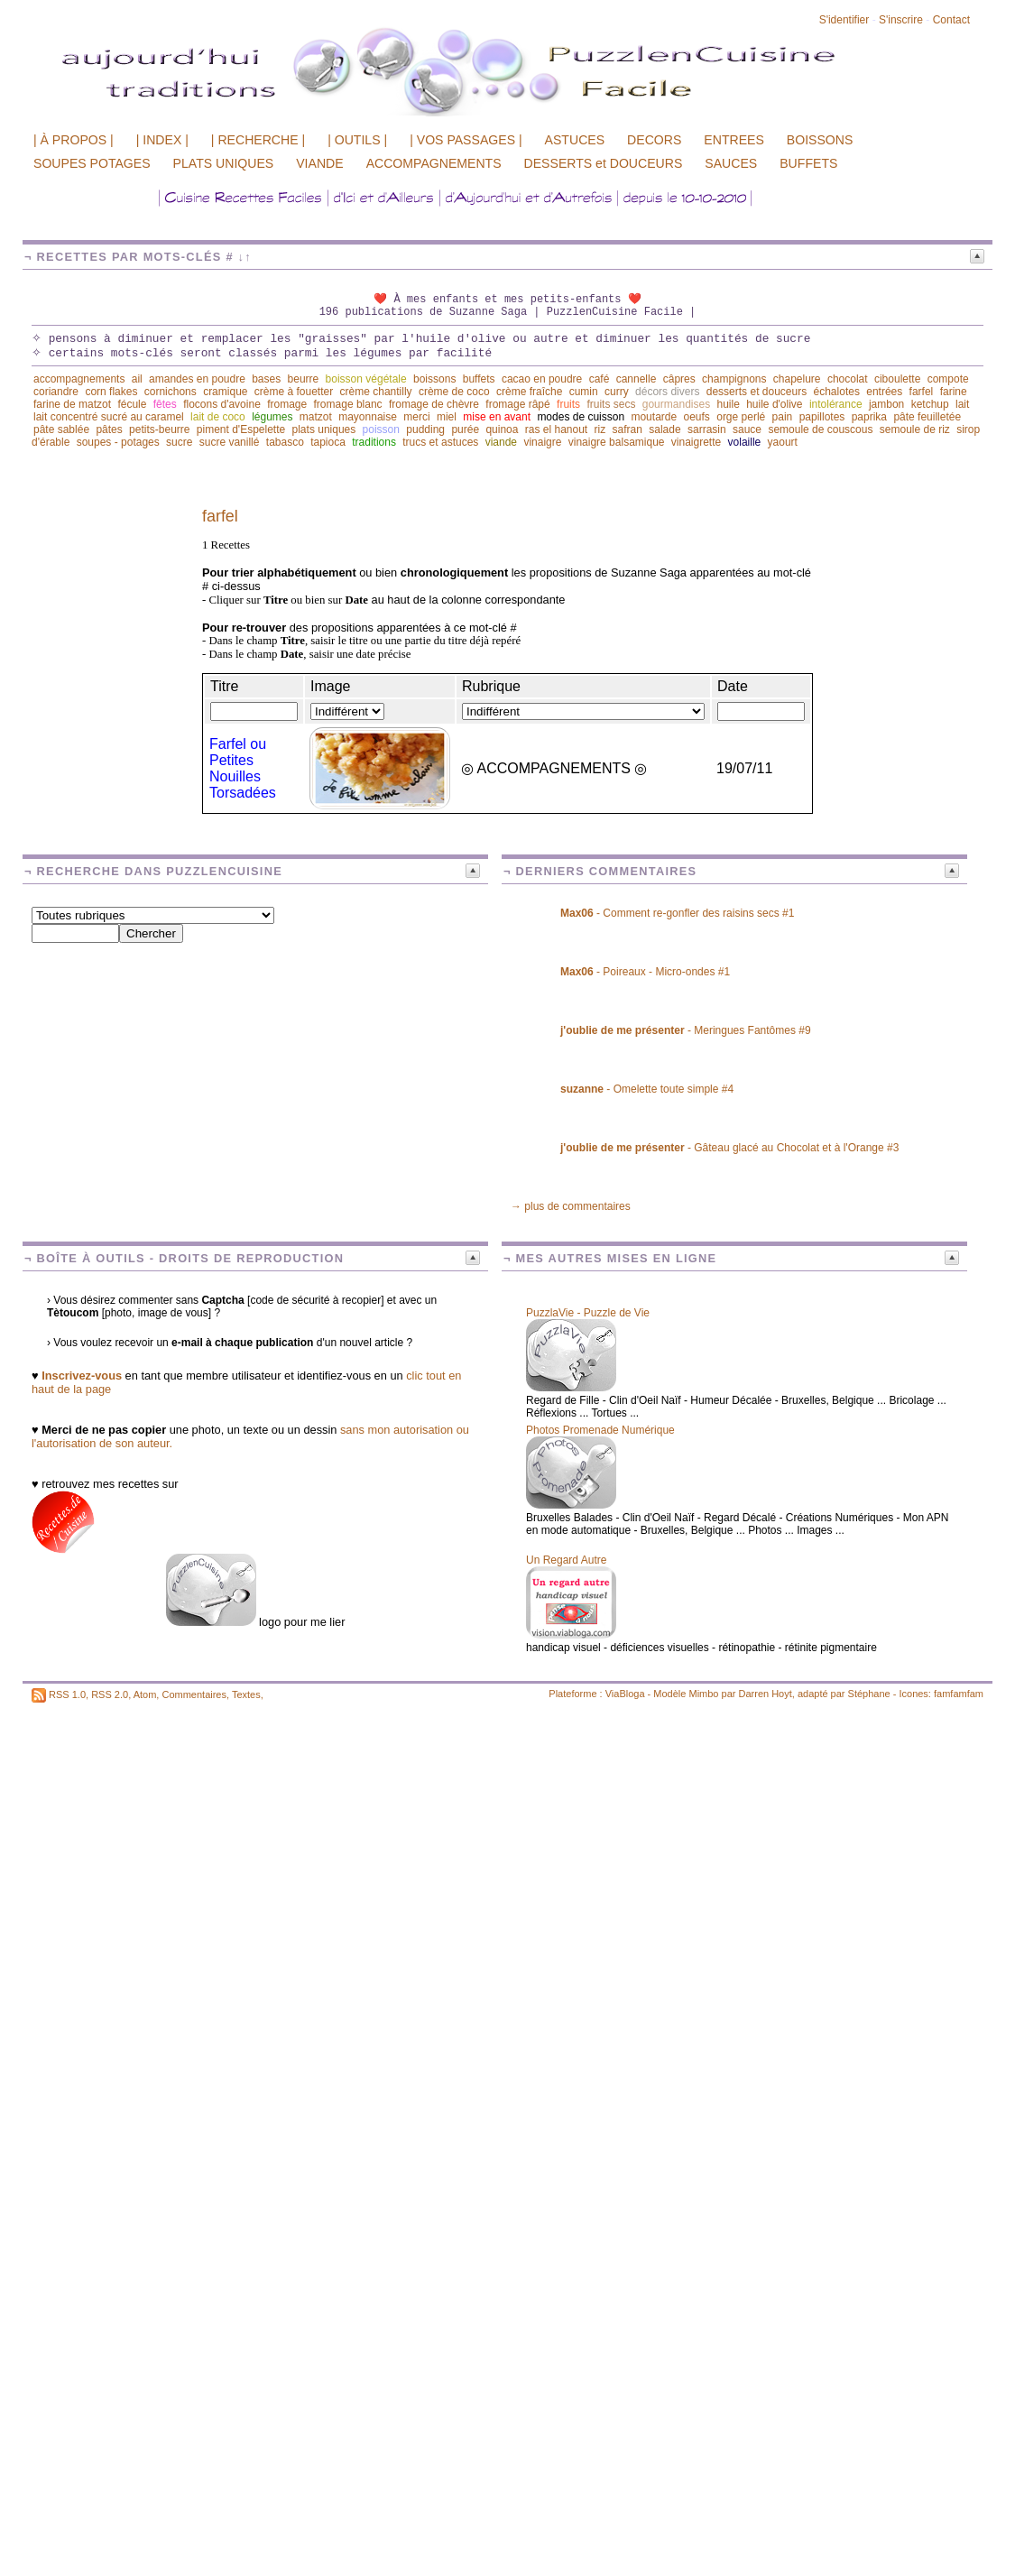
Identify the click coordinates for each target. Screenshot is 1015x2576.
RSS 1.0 (67, 1694)
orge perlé (740, 417)
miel (447, 417)
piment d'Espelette (241, 429)
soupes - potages (118, 442)
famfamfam (958, 1693)
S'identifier (844, 20)
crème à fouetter (293, 391)
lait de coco (217, 417)
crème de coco (454, 391)
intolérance (836, 404)
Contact (951, 20)
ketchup (930, 404)
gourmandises (676, 404)
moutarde (654, 417)
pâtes (109, 429)
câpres (679, 379)
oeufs (697, 417)
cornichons (170, 391)
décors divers (667, 391)
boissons (434, 379)
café (599, 379)
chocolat (847, 379)
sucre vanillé (229, 442)
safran (627, 429)
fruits (568, 404)
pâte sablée (61, 429)
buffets (479, 379)
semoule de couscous (820, 429)
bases (266, 379)
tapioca (328, 442)
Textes (246, 1694)
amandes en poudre (197, 379)
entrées (884, 391)
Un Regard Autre (566, 1560)
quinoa (501, 429)
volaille (744, 442)
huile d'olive (774, 404)
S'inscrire (901, 20)
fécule (131, 404)
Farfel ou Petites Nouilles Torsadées (242, 768)
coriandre (55, 391)
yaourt (783, 442)
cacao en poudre (542, 379)
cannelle (636, 379)
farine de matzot (72, 404)
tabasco (285, 442)
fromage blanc (348, 404)
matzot (316, 417)
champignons (734, 379)
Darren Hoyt (765, 1693)
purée (465, 429)
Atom (145, 1694)
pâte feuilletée (927, 417)
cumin (583, 391)
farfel (921, 391)
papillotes (822, 417)
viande (501, 442)
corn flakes (111, 391)
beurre (303, 379)
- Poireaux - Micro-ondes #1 (645, 971)
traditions (374, 442)
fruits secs (610, 404)
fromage (287, 404)
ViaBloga (625, 1693)
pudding (425, 429)
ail (137, 379)
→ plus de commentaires (571, 1206)
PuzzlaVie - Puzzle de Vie (588, 1312)
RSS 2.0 (109, 1694)
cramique (225, 391)
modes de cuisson (580, 417)
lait (962, 404)
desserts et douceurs (756, 391)
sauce (747, 429)
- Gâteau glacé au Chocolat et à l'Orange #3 (729, 1147)
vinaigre (542, 442)
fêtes (165, 404)
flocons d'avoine (222, 404)
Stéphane (869, 1693)
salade (664, 429)
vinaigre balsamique (616, 442)
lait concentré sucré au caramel (108, 417)
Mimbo (703, 1693)
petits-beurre (159, 429)
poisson (381, 429)
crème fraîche (529, 391)
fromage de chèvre (434, 404)
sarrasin (706, 429)
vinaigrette (696, 442)
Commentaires (193, 1694)
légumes (272, 417)
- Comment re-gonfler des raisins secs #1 (677, 913)
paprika (869, 417)
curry (616, 391)
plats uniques (324, 429)
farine (953, 391)
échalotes (837, 391)
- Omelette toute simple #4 (647, 1089)
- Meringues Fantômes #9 (685, 1030)
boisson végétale (366, 379)
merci (416, 417)
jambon (886, 404)
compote (948, 379)
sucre (179, 442)
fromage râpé (517, 404)
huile (727, 404)
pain (782, 417)
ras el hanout (556, 429)
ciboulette (897, 379)
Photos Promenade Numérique (600, 1430)
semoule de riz (915, 429)
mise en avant (497, 417)
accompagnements (79, 379)
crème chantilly (376, 391)
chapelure (797, 379)
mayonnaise (367, 417)
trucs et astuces (440, 442)
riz (600, 429)
